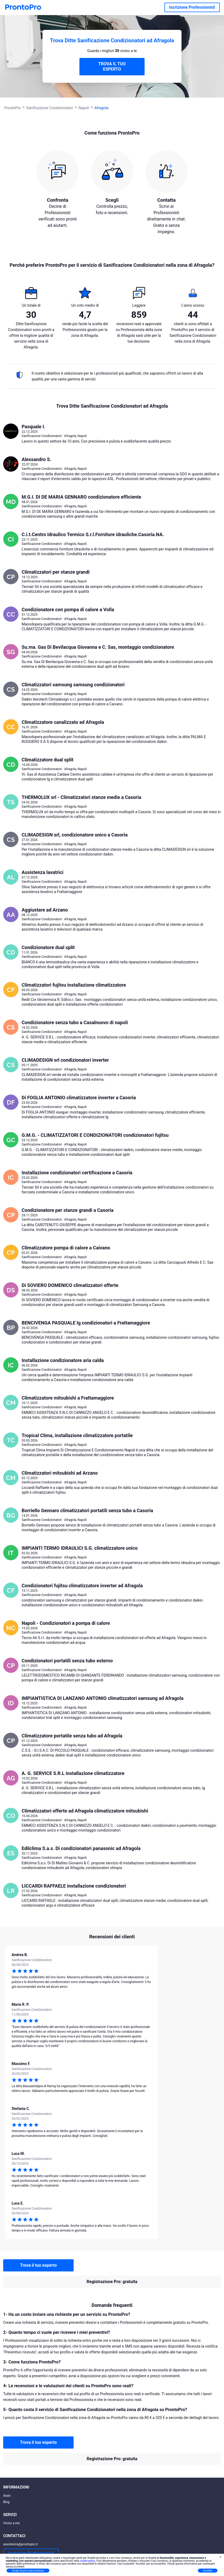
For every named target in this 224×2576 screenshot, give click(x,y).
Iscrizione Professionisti (192, 7)
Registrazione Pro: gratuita (112, 2281)
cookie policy (87, 2560)
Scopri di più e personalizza (28, 2570)
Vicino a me (11, 2523)
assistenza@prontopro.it (20, 2544)
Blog (6, 2502)
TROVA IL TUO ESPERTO (112, 66)
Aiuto (7, 2495)
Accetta (207, 2570)
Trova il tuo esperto (38, 2265)
